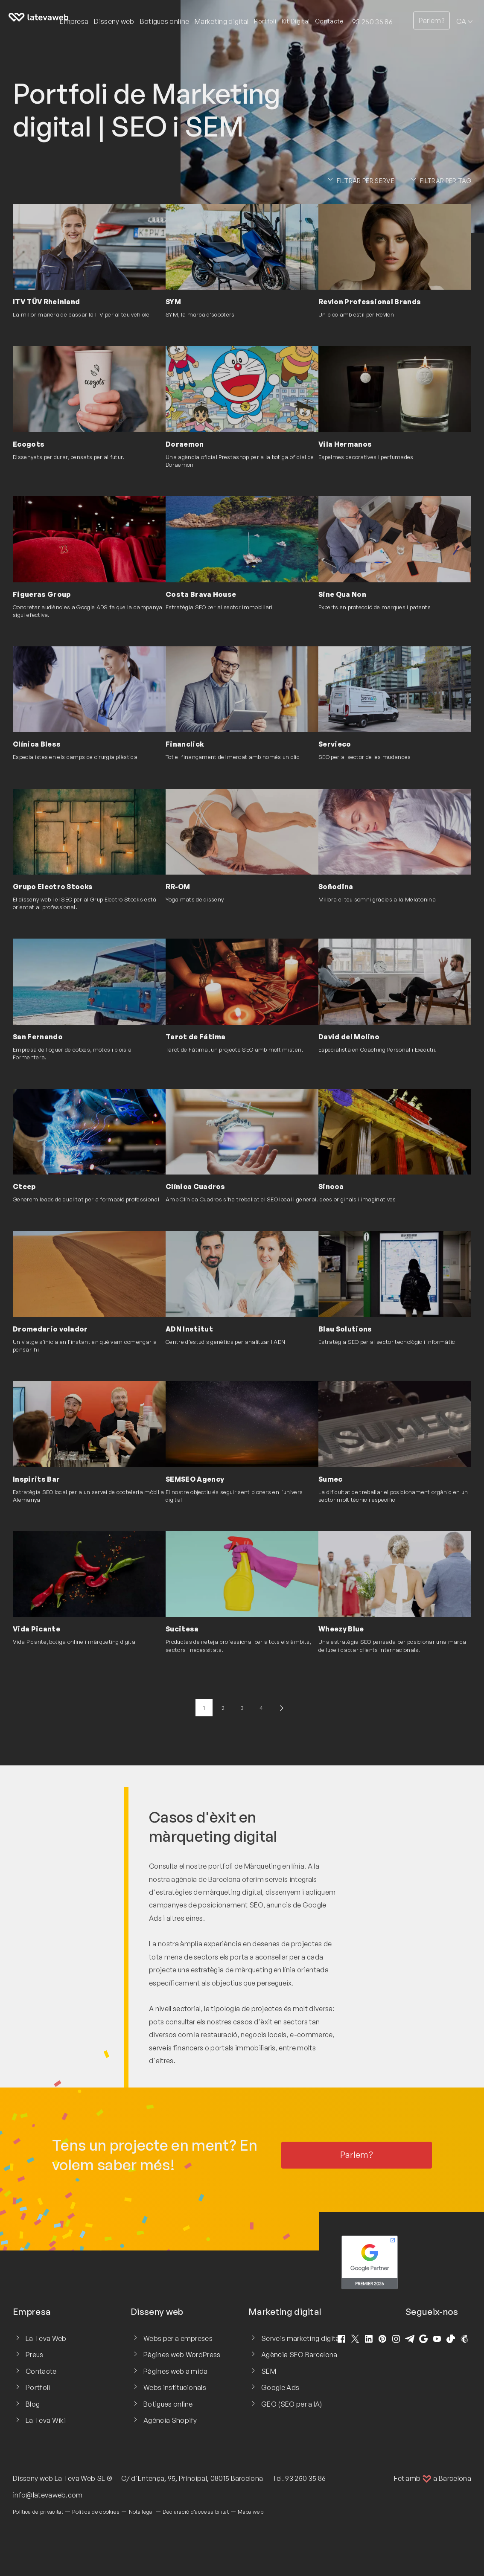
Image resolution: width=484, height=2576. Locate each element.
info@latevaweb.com (48, 2495)
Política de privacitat (38, 2511)
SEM (268, 2371)
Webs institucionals (174, 2387)
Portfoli (265, 21)
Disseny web (33, 2478)
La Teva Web (46, 2338)
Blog (33, 2404)
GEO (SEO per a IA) (291, 2404)
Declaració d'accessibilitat (196, 2511)
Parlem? (431, 20)
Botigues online (168, 2404)
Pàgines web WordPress (182, 2354)
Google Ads (280, 2387)
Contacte (329, 21)
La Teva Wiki (46, 2420)
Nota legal (141, 2511)
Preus (35, 2354)
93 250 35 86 (372, 21)
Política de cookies (96, 2511)
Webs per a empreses (178, 2338)
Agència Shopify (170, 2420)
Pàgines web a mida (175, 2371)
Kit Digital (296, 21)
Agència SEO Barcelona (299, 2354)
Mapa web (250, 2511)
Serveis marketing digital (301, 2338)
